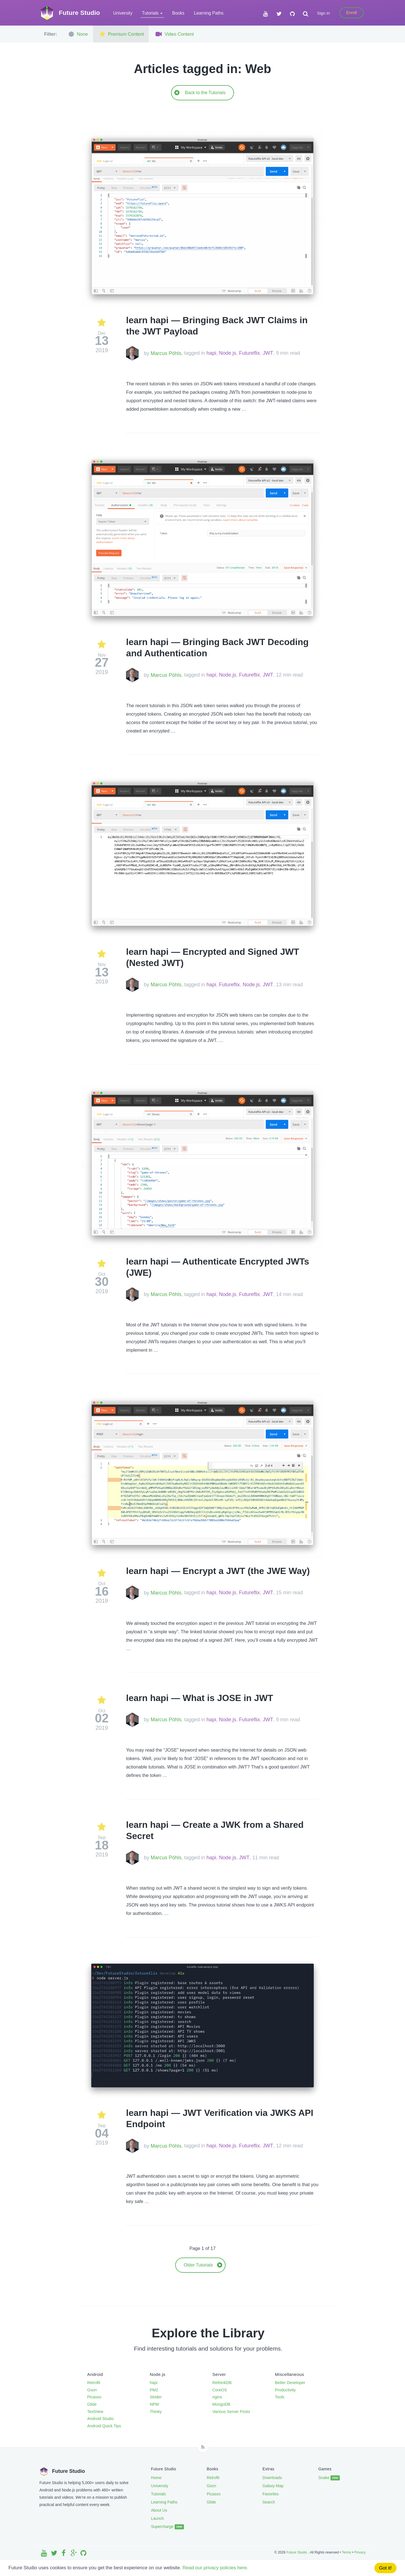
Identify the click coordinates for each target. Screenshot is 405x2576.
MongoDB (221, 2404)
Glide (92, 2404)
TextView (95, 2411)
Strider (156, 2397)
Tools (280, 2397)
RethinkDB (222, 2382)
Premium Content (121, 34)
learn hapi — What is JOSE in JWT (199, 1698)
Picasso (94, 2397)
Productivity (285, 2390)
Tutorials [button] (152, 13)
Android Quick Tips (104, 2426)
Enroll (351, 12)
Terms (346, 2552)
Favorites (270, 2494)
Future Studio (297, 2552)
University (122, 13)
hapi (211, 353)
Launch (157, 2518)
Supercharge (167, 2526)
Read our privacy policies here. (215, 2567)
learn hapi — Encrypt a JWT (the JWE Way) (218, 1571)
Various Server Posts (231, 2411)
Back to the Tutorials (200, 92)
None (77, 34)
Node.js (227, 353)
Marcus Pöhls (166, 353)
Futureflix (249, 353)
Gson (92, 2390)
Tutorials (158, 2494)
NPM (154, 2404)
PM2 (154, 2390)
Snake (329, 2477)
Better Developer (290, 2382)
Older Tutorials (203, 2265)
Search (268, 2502)
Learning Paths (209, 13)
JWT (268, 353)
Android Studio (100, 2418)
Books (178, 13)
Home (156, 2477)
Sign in (323, 13)
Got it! (385, 2568)
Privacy (360, 2552)
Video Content (174, 34)
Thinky (156, 2411)
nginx (217, 2397)
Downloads (272, 2477)
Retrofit (93, 2382)
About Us (159, 2510)
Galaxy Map (273, 2486)
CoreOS (219, 2390)
